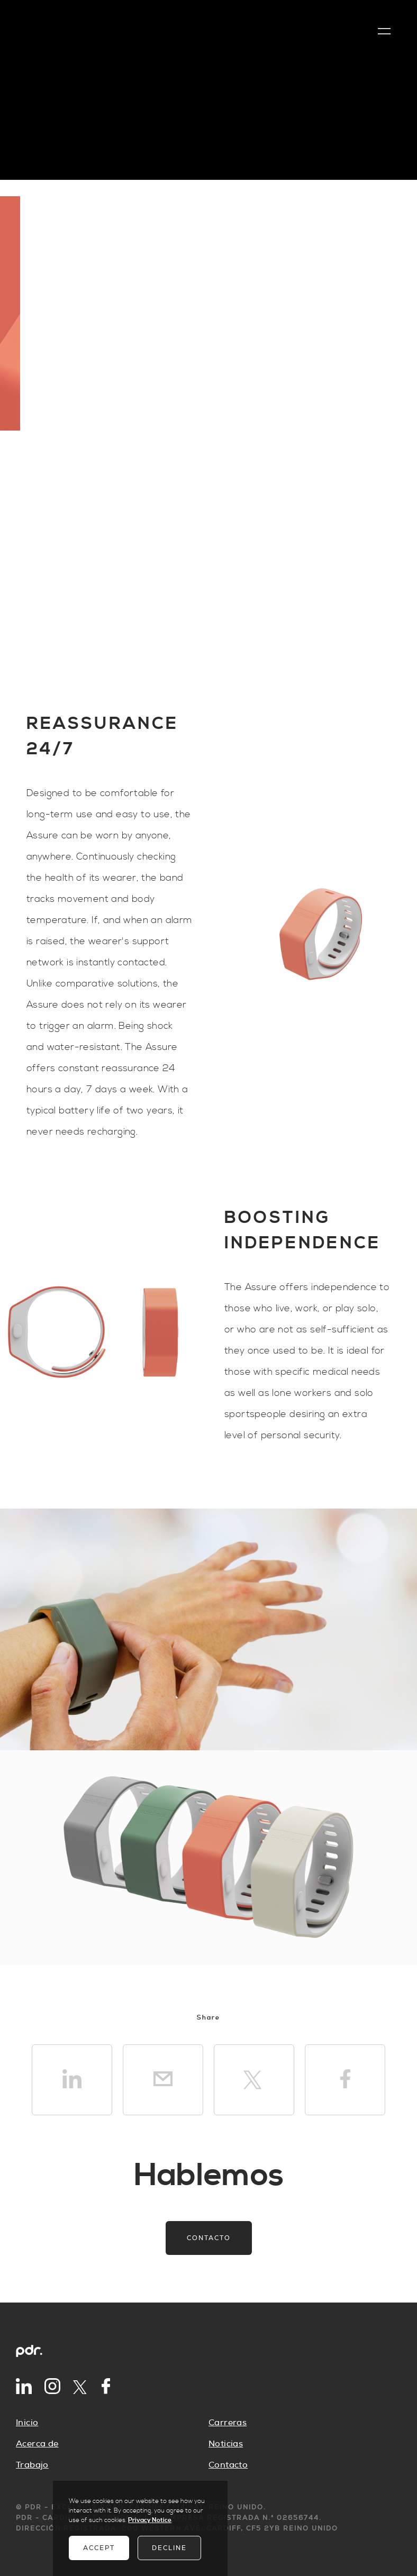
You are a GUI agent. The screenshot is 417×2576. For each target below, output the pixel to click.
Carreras (227, 2422)
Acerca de (37, 2444)
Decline (169, 2548)
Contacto (209, 2238)
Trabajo (32, 2465)
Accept (99, 2548)
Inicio (27, 2422)
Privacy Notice (149, 2520)
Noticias (225, 2444)
